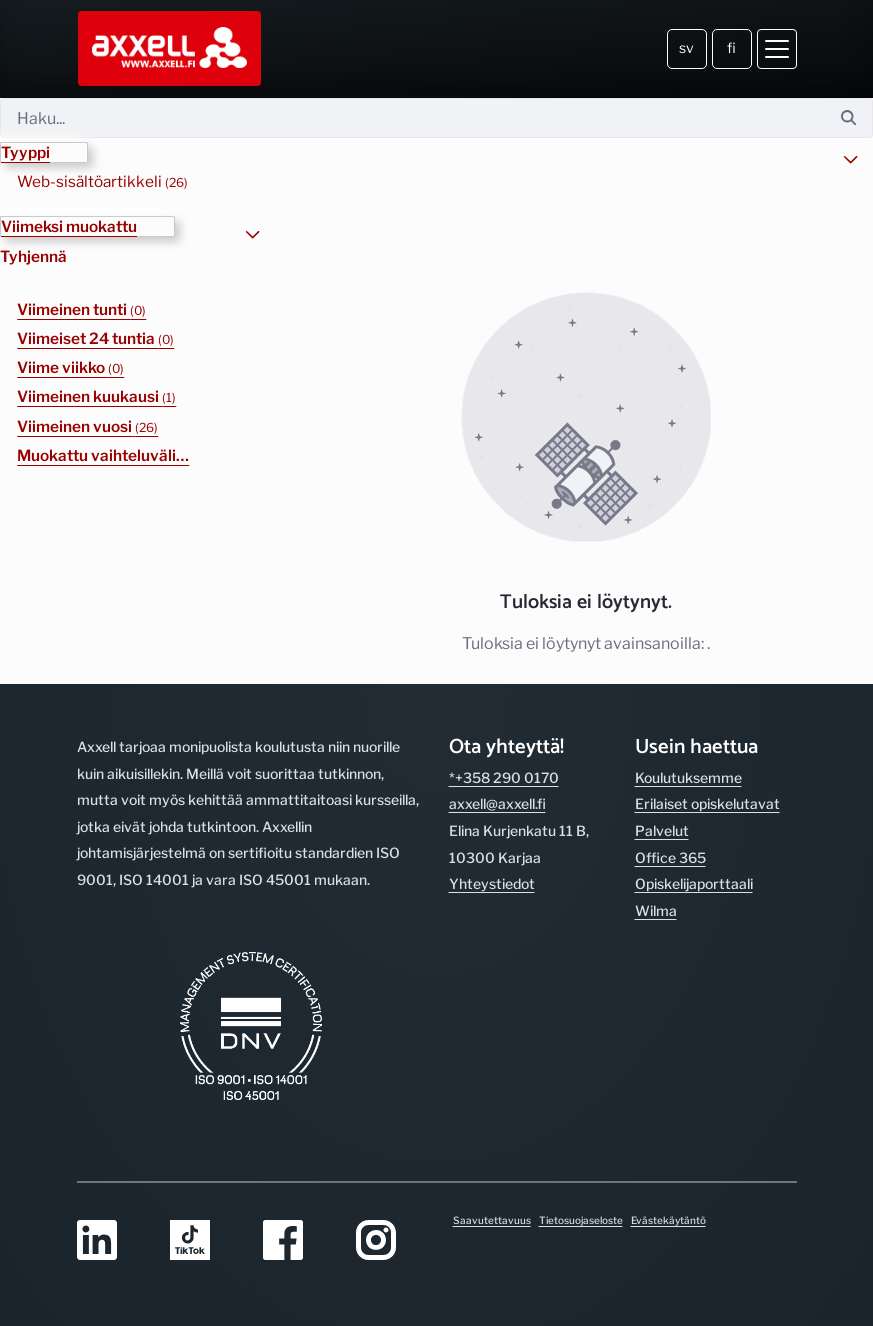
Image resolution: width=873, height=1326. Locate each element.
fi (731, 47)
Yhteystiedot (492, 883)
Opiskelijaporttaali (694, 883)
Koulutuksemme (688, 777)
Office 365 (670, 857)
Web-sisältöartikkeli (102, 181)
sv (686, 47)
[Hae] (412, 118)
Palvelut (662, 830)
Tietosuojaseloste (581, 1220)
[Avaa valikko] (777, 49)
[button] (44, 152)
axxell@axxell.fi (497, 803)
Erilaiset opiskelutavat (707, 803)
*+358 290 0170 (504, 777)
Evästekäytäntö (668, 1220)
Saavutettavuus (492, 1220)
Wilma (656, 910)
